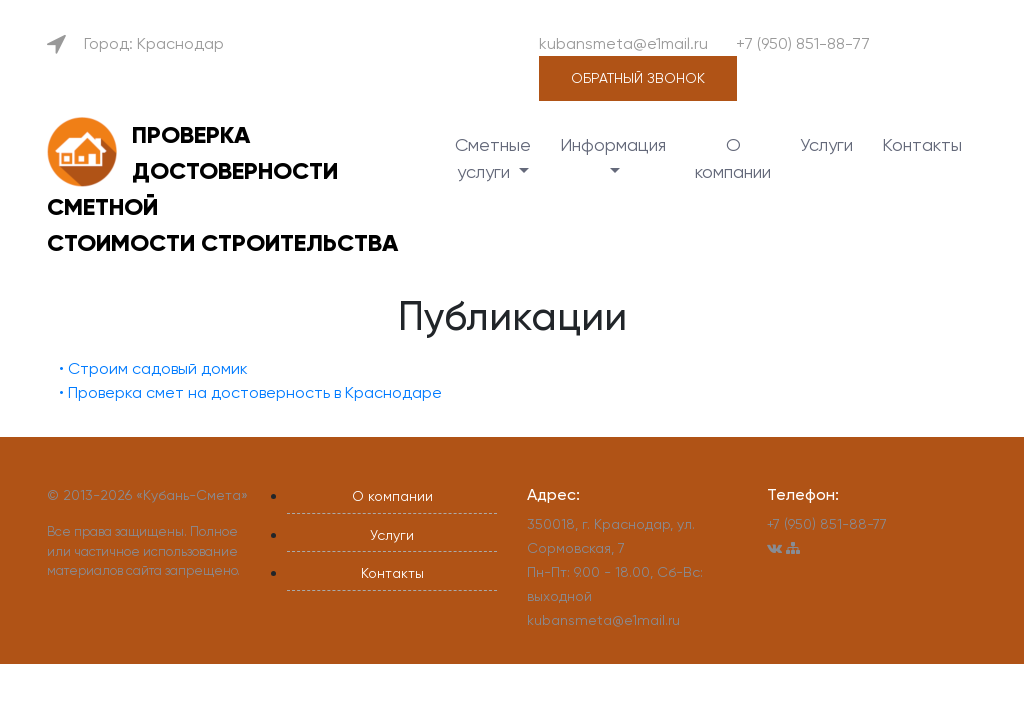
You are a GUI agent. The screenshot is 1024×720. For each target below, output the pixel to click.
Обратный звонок (638, 78)
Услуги (826, 144)
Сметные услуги (493, 158)
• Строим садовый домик (153, 368)
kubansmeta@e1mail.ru (623, 43)
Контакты (922, 144)
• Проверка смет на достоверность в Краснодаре (250, 392)
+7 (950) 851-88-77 (803, 43)
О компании (733, 158)
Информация (613, 144)
